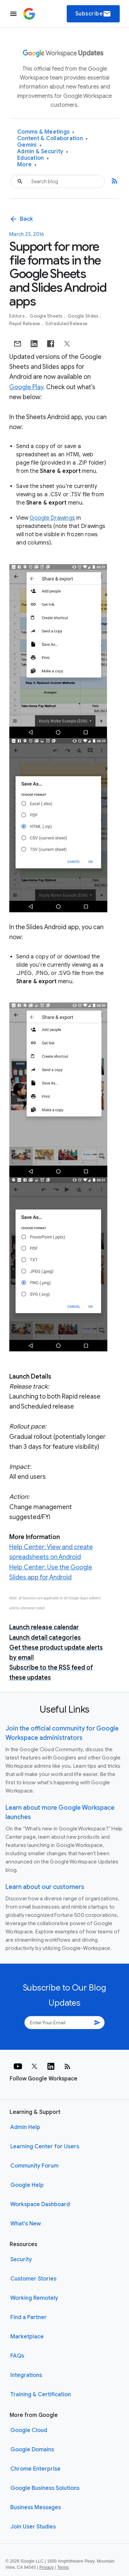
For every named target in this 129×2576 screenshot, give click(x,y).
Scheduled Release (66, 323)
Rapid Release (25, 323)
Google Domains (32, 2449)
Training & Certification (40, 2394)
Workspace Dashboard (40, 2204)
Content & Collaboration (52, 138)
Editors (17, 316)
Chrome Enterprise (35, 2468)
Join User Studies (33, 2526)
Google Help (27, 2185)
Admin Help (25, 2127)
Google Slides (83, 316)
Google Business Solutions (44, 2488)
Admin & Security (42, 151)
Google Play (26, 387)
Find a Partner (28, 2317)
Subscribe (93, 14)
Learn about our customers (45, 1887)
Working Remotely (34, 2298)
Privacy (47, 2567)
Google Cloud (28, 2430)
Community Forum (34, 2165)
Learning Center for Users (44, 2146)
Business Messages (35, 2507)
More (27, 165)
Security (21, 2259)
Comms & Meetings (46, 132)
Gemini (29, 145)
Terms (63, 2567)
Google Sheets (47, 316)
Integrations (26, 2375)
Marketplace (27, 2336)
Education (33, 158)
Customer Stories (33, 2278)
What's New (25, 2223)
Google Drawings (52, 518)
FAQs (17, 2355)
